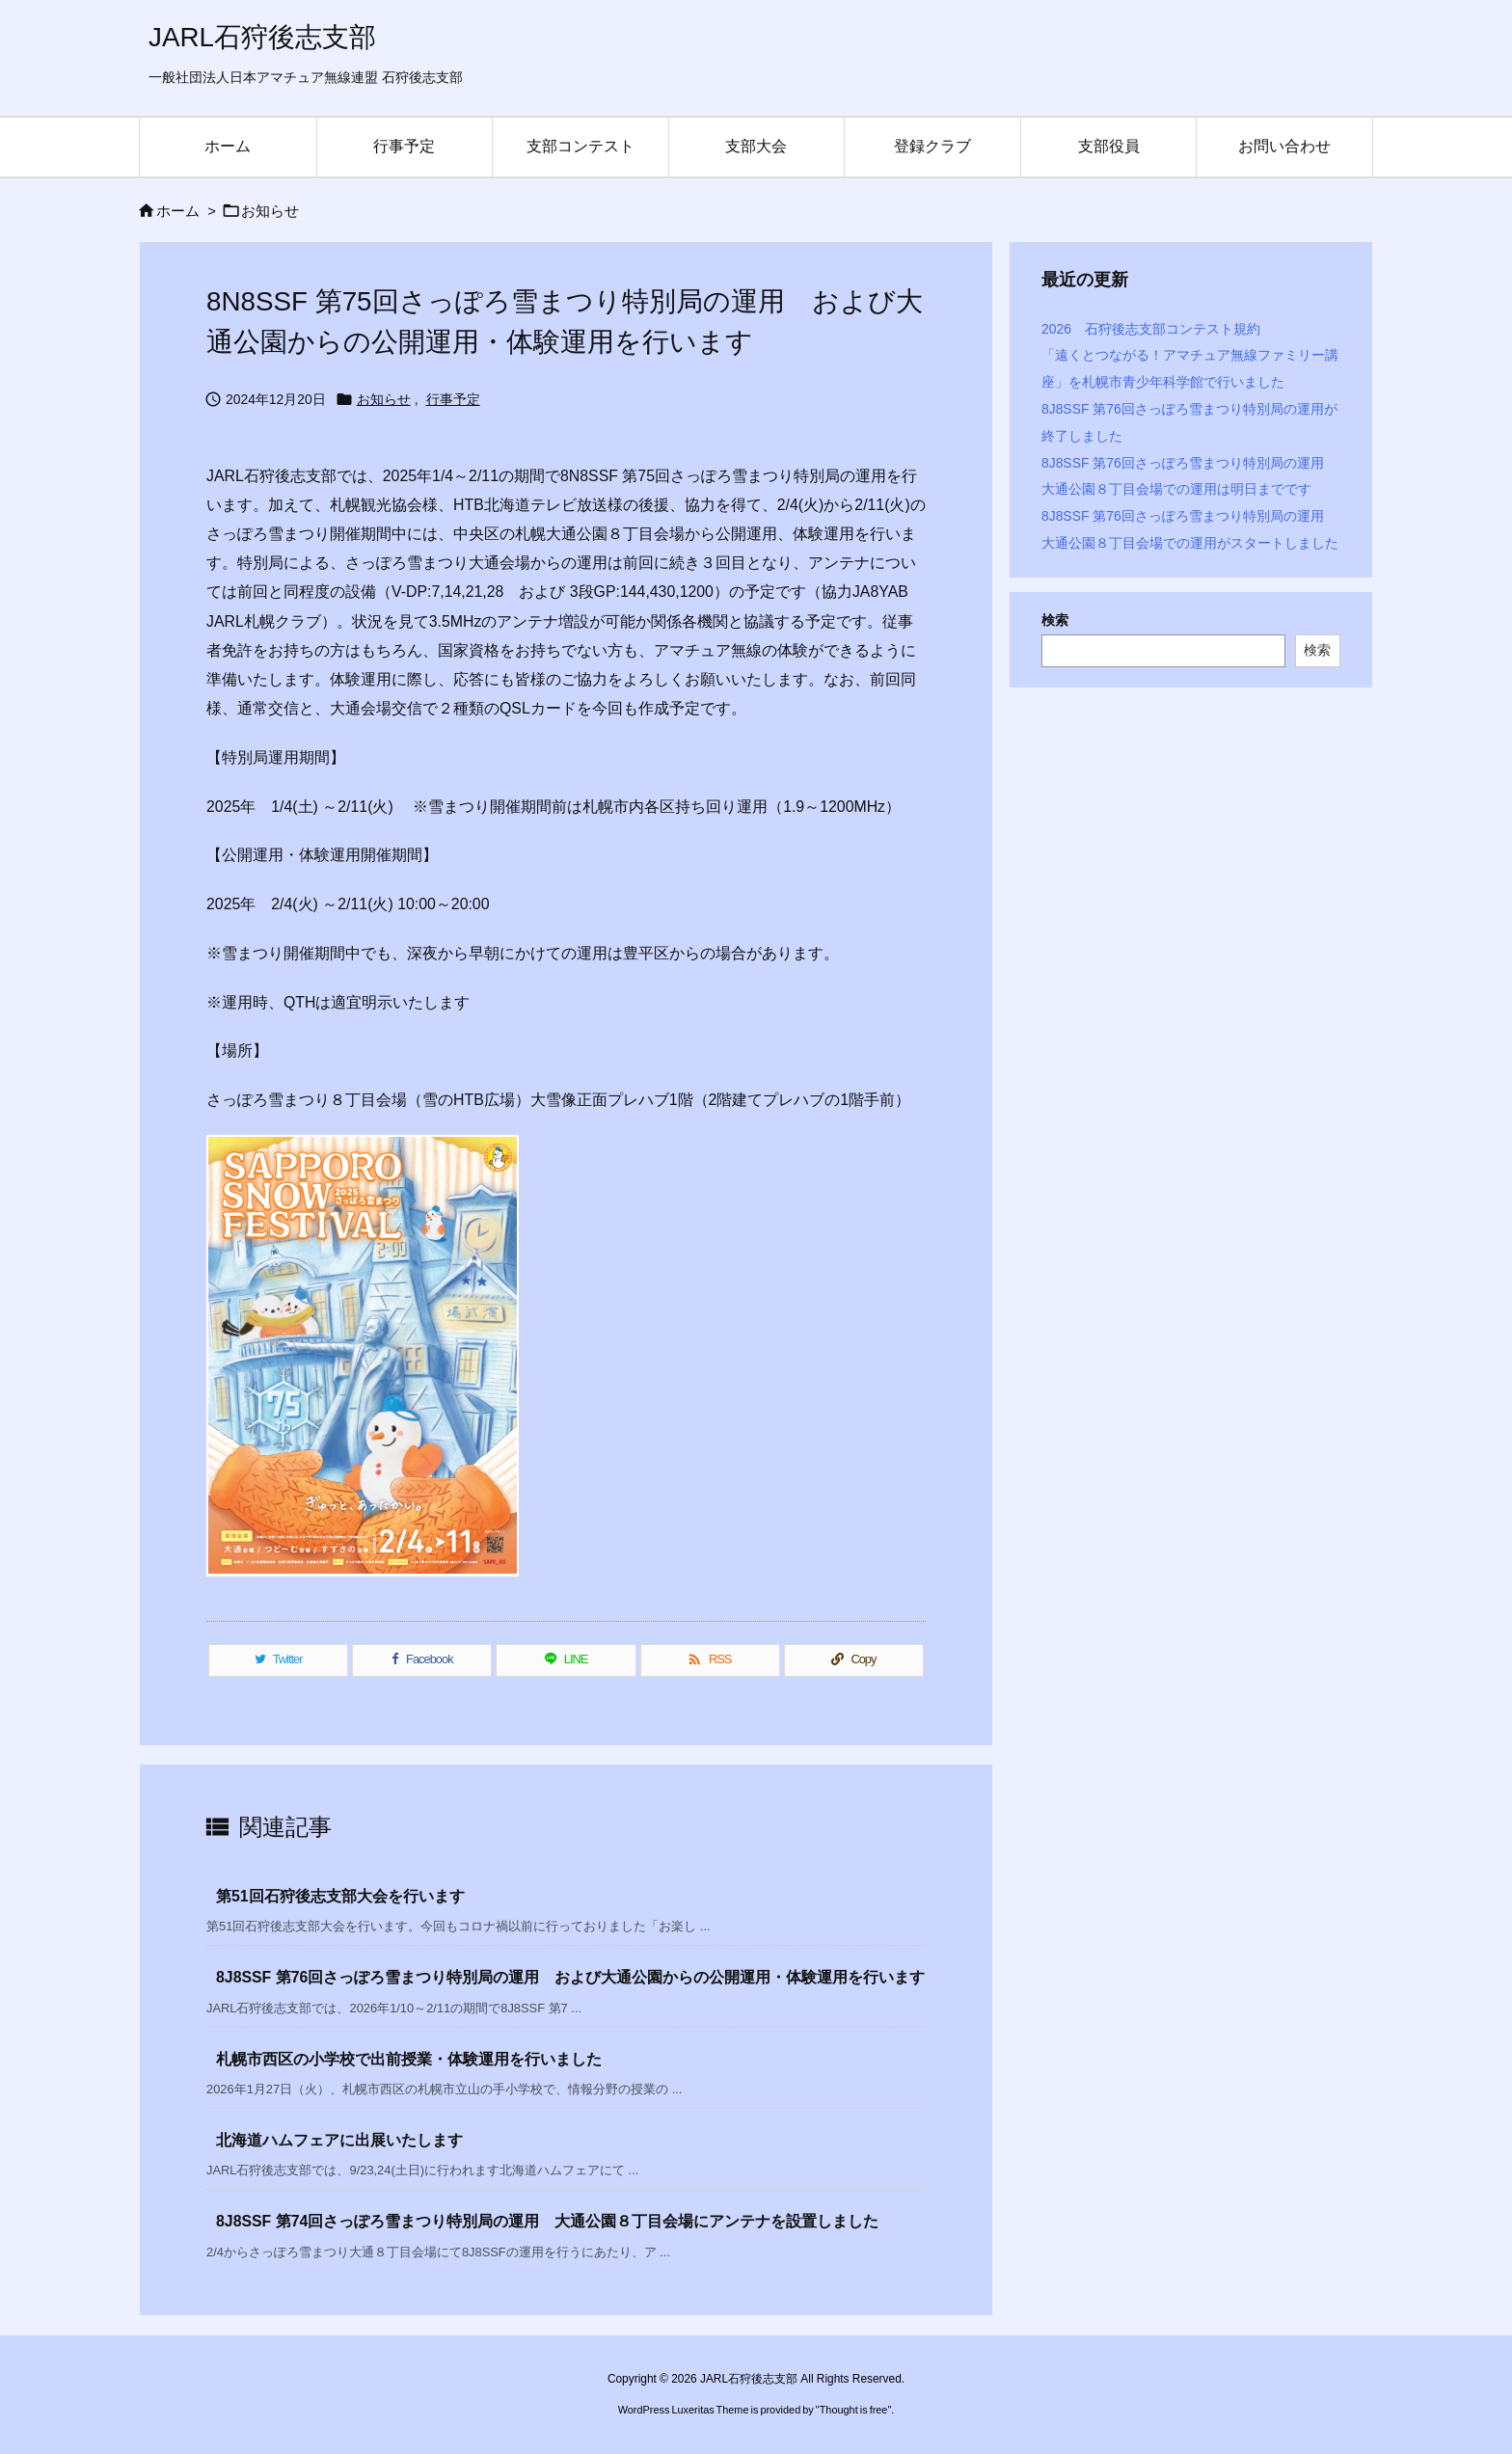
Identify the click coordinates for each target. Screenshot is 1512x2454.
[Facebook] (422, 1660)
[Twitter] (278, 1660)
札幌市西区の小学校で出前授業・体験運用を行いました (409, 2059)
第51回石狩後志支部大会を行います (340, 1896)
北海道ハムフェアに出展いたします (339, 2140)
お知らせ (270, 211)
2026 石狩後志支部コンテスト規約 (1150, 329)
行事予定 (453, 399)
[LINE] (565, 1660)
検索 (1054, 620)
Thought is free (854, 2409)
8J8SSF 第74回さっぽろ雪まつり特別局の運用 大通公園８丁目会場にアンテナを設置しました (547, 2221)
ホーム (178, 211)
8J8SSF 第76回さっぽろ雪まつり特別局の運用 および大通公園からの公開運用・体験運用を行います (570, 1977)
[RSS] (710, 1660)
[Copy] (854, 1660)
